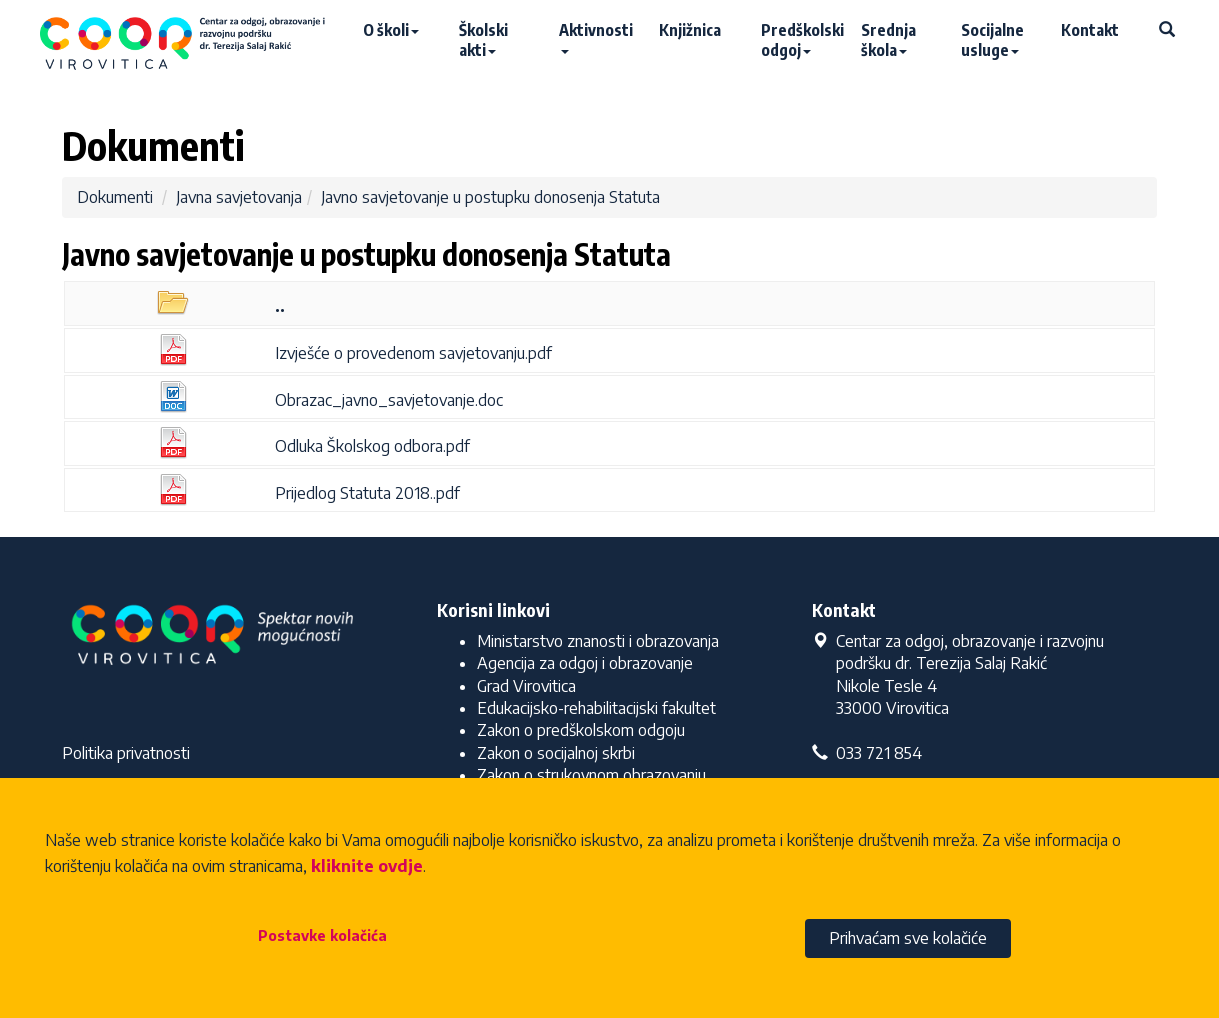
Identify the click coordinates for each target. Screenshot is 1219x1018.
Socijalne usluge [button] (992, 40)
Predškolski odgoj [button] (801, 40)
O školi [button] (391, 30)
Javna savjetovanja (239, 197)
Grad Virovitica (526, 686)
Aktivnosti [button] (596, 37)
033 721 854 (867, 753)
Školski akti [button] (483, 40)
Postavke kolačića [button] (322, 935)
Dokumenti (115, 197)
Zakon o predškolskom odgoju (581, 730)
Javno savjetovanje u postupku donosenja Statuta (490, 197)
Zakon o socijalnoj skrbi (556, 753)
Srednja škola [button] (888, 40)
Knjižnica (690, 30)
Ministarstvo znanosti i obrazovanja (598, 641)
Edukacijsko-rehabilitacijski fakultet (596, 708)
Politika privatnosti (126, 753)
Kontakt (1090, 30)
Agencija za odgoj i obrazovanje (585, 663)
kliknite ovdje (367, 866)
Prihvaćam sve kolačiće (908, 938)
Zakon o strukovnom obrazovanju (591, 775)
